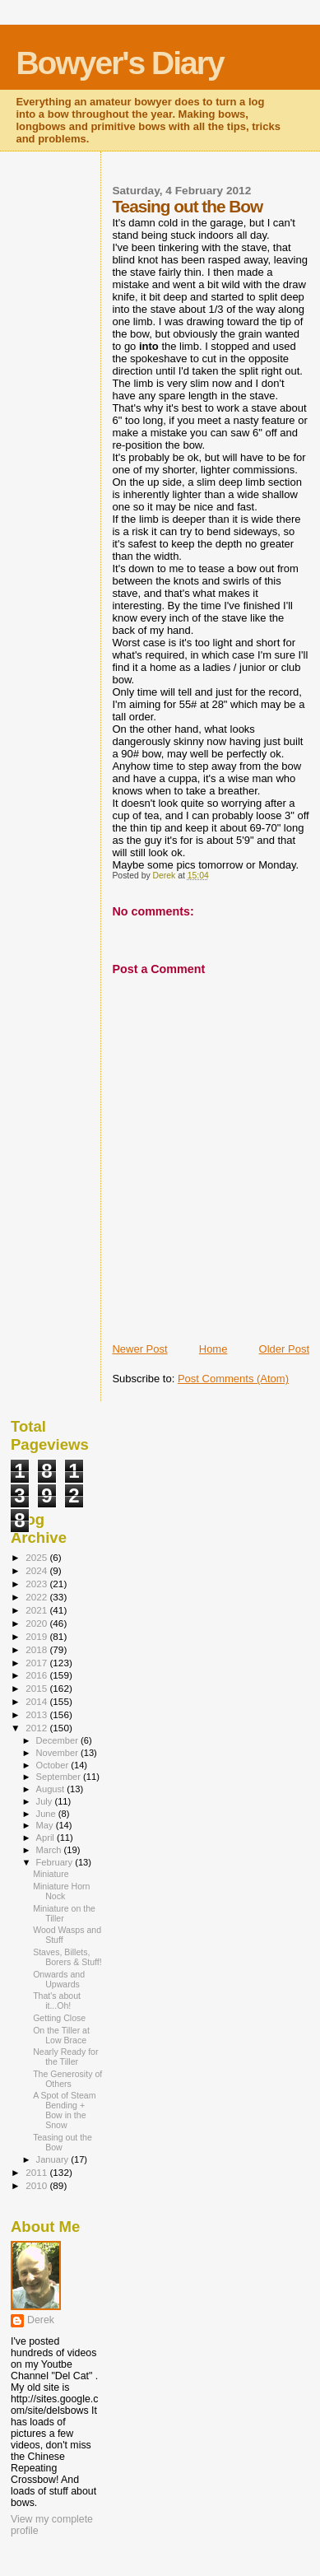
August (51, 1789)
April (46, 1837)
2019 (37, 1636)
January (54, 2159)
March (50, 1850)
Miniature (51, 1874)
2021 (37, 1610)
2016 (37, 1675)
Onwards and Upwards (59, 1979)
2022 (37, 1596)
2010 (37, 2185)
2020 (37, 1623)
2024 (37, 1570)
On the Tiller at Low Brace (61, 2035)
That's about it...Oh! (57, 2000)
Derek (40, 2320)
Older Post (284, 1349)
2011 (37, 2172)
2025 (37, 1557)
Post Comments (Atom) (233, 1378)
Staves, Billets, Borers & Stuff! (67, 1957)
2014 (37, 1701)
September (60, 1777)
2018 (37, 1649)
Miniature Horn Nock (61, 1891)
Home (213, 1349)
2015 (37, 1688)
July (45, 1801)
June (47, 1814)
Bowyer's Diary (119, 63)
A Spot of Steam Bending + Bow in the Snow (64, 2110)
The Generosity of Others (67, 2079)
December (58, 1740)
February (56, 1862)
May (46, 1825)
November (58, 1753)
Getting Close (59, 2018)
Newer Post (139, 1349)
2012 (37, 1727)
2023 (37, 1583)
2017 (37, 1662)
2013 (37, 1714)
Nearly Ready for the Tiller (65, 2056)
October (54, 1765)
